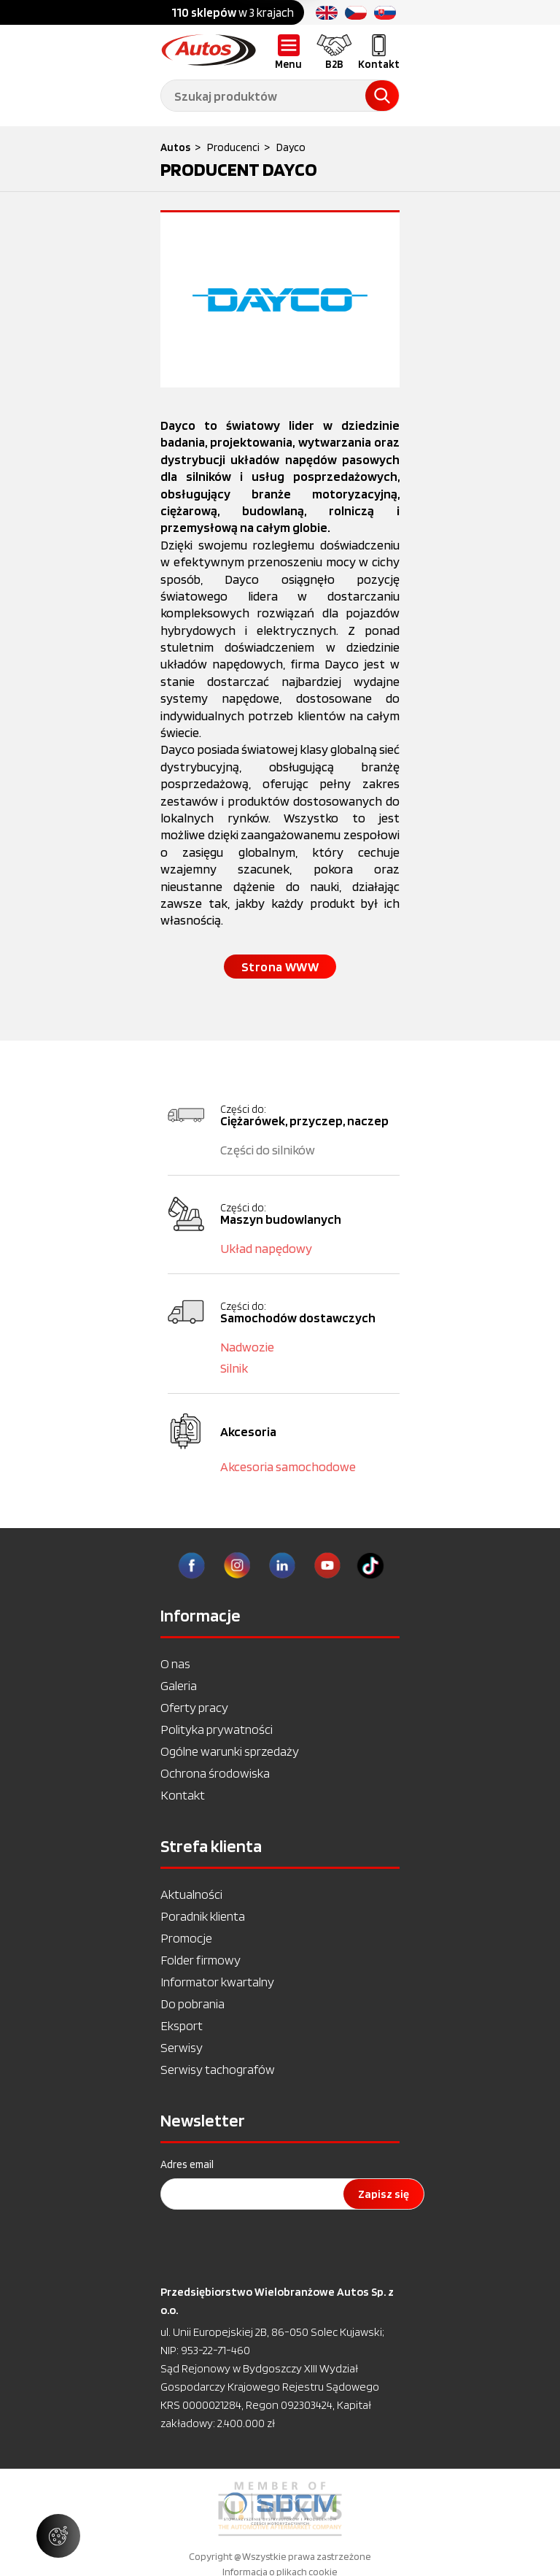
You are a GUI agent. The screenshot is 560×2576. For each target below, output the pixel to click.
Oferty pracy (194, 1707)
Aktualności (191, 1894)
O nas (175, 1663)
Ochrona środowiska (215, 1773)
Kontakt (182, 1794)
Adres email (187, 2164)
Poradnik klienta (202, 1916)
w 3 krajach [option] (232, 12)
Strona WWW (280, 966)
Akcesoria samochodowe (288, 1466)
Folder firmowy (200, 1959)
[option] (280, 2508)
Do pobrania (192, 2003)
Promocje (186, 1938)
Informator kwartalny (217, 1981)
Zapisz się (383, 2194)
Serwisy (181, 2047)
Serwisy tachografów (217, 2069)
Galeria (178, 1685)
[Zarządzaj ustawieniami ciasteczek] (58, 2536)
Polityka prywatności (216, 1729)
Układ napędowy (266, 1248)
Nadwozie (247, 1346)
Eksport (181, 2025)
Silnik (234, 1368)
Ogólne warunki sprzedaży (229, 1751)
